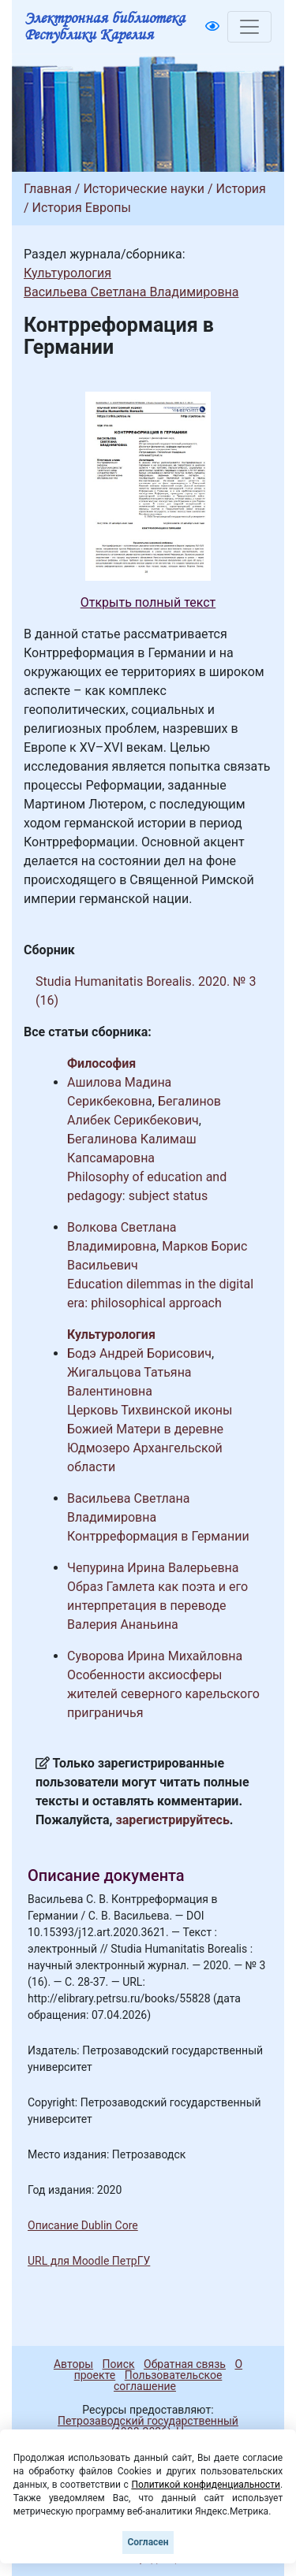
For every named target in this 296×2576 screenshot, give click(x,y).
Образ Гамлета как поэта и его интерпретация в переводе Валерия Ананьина (157, 1605)
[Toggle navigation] (249, 27)
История (241, 188)
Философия (101, 1063)
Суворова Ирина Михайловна (154, 1656)
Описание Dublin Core (83, 2225)
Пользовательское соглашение (168, 2380)
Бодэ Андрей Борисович (139, 1353)
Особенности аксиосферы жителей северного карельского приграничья (163, 1693)
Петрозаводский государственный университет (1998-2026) (140, 2426)
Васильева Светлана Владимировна (131, 291)
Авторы (73, 2364)
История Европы (81, 207)
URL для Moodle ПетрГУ (89, 2260)
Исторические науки (143, 188)
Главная (48, 188)
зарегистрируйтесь (173, 1819)
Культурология (67, 273)
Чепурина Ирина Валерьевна (153, 1567)
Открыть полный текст (148, 602)
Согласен (147, 2542)
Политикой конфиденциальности (205, 2484)
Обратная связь (185, 2364)
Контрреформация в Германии (158, 1536)
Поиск (119, 2364)
